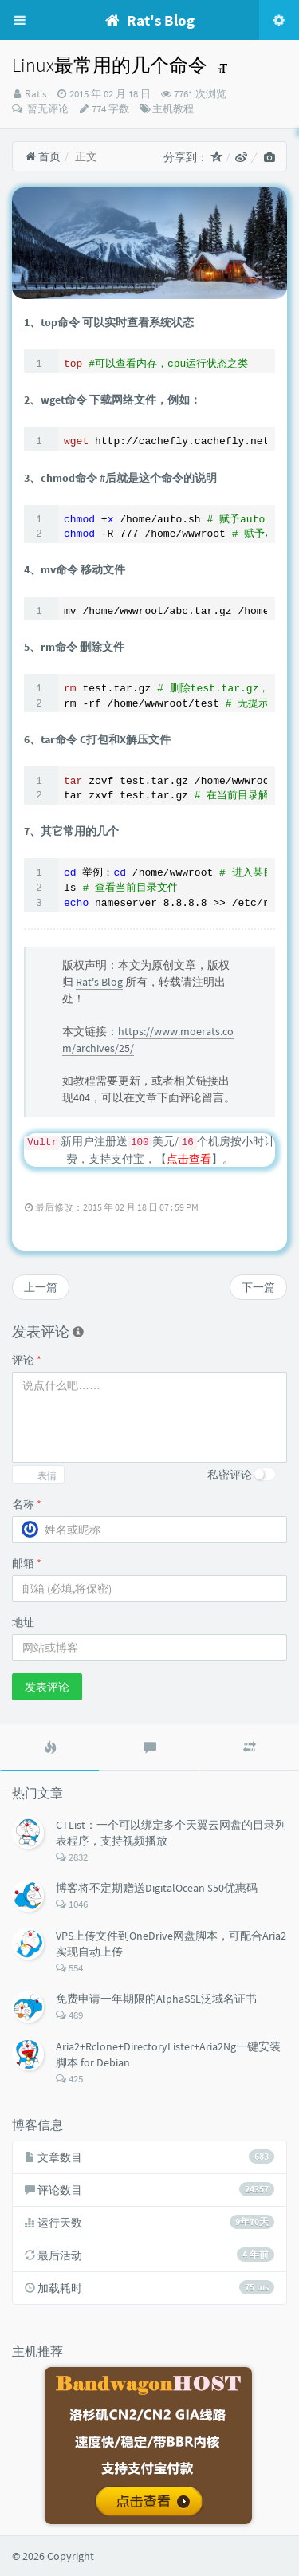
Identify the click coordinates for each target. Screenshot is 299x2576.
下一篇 (258, 1287)
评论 (26, 1360)
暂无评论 (47, 109)
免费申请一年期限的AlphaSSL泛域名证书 (156, 1998)
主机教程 (173, 109)
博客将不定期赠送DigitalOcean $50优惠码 (157, 1888)
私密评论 (229, 1474)
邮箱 (26, 1563)
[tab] (50, 1747)
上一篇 (40, 1287)
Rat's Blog (99, 982)
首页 (43, 156)
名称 (26, 1504)
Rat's (35, 93)
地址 (23, 1622)
